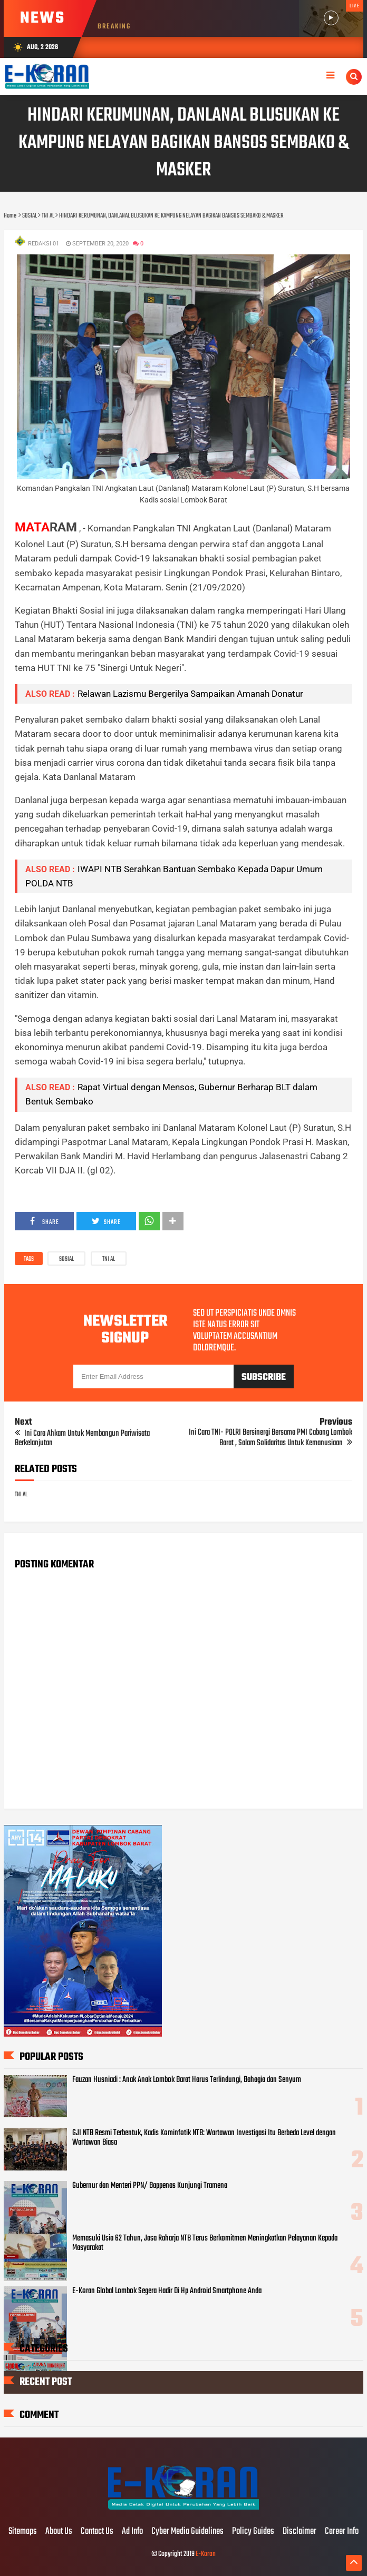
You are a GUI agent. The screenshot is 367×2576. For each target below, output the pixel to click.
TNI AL (108, 1259)
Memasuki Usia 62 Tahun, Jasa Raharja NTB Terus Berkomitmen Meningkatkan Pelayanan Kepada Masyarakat (204, 2243)
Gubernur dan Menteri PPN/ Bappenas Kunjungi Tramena (149, 2186)
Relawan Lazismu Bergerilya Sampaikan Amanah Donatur (190, 693)
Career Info (342, 2532)
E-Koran (206, 2554)
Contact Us (97, 2532)
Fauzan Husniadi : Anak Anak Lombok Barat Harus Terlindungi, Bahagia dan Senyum (186, 2080)
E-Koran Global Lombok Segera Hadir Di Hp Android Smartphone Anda (167, 2291)
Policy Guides (253, 2532)
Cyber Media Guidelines (187, 2532)
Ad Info (132, 2532)
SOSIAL (66, 1259)
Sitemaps (22, 2532)
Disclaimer (299, 2532)
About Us (58, 2532)
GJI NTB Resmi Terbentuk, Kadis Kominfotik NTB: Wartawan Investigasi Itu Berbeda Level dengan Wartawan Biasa (204, 2137)
